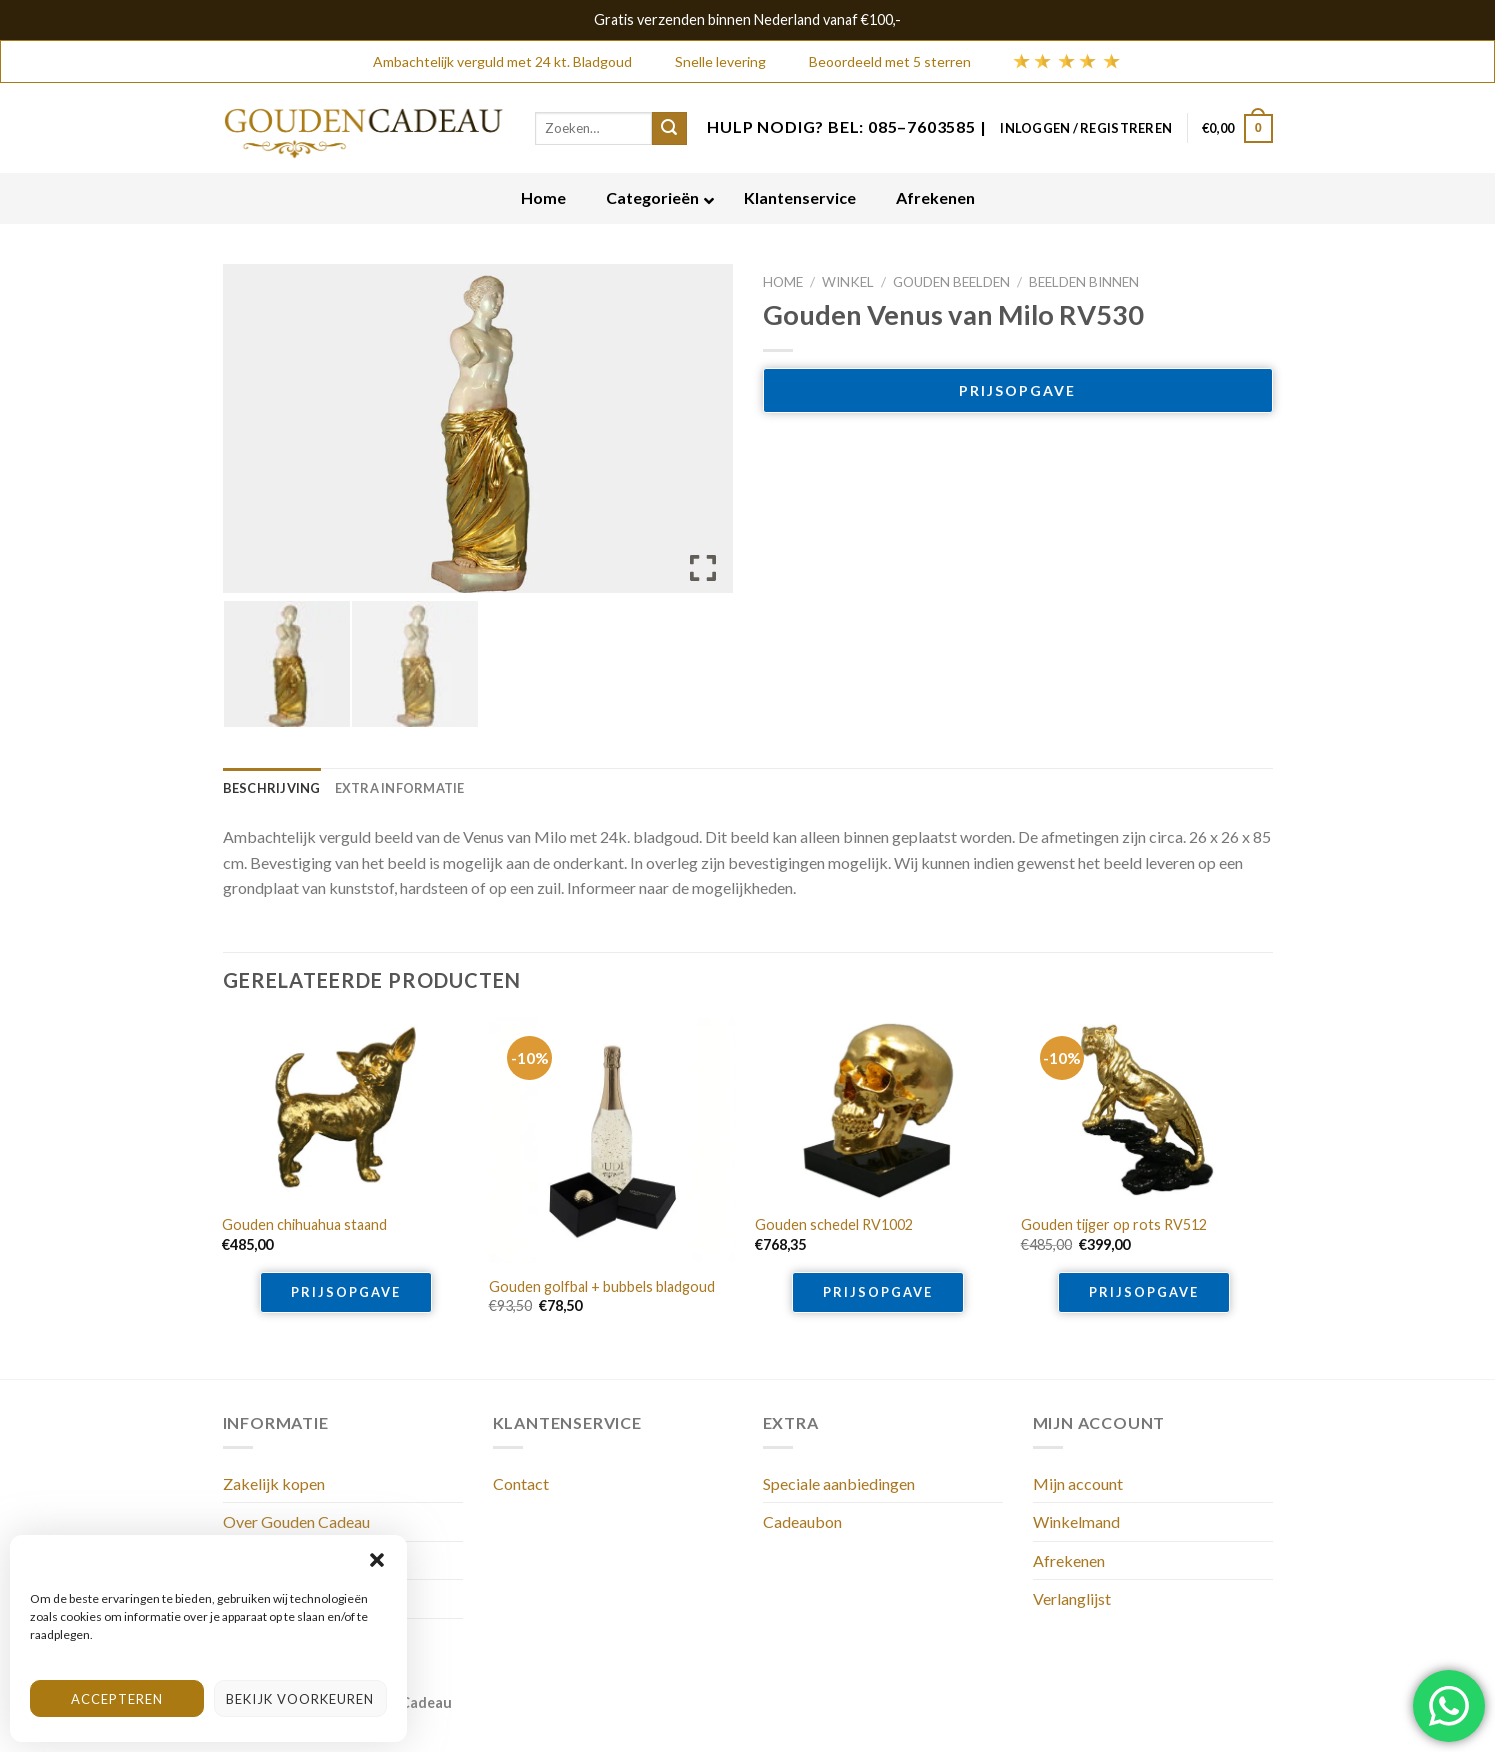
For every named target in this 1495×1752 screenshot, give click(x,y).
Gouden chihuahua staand (304, 1224)
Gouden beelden (951, 282)
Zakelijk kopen (274, 1483)
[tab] (272, 788)
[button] (377, 1560)
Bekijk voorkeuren (300, 1699)
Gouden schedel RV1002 (834, 1224)
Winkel (848, 282)
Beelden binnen (1084, 282)
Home (783, 282)
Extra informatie (400, 788)
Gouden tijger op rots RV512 (1114, 1224)
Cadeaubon (802, 1521)
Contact (521, 1483)
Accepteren (117, 1699)
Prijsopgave (1017, 390)
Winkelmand (1076, 1521)
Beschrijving (272, 788)
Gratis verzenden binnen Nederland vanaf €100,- (747, 19)
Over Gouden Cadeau (296, 1521)
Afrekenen (1069, 1560)
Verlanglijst (1072, 1598)
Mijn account (1078, 1483)
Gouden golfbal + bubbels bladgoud (602, 1286)
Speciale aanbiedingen (839, 1483)
